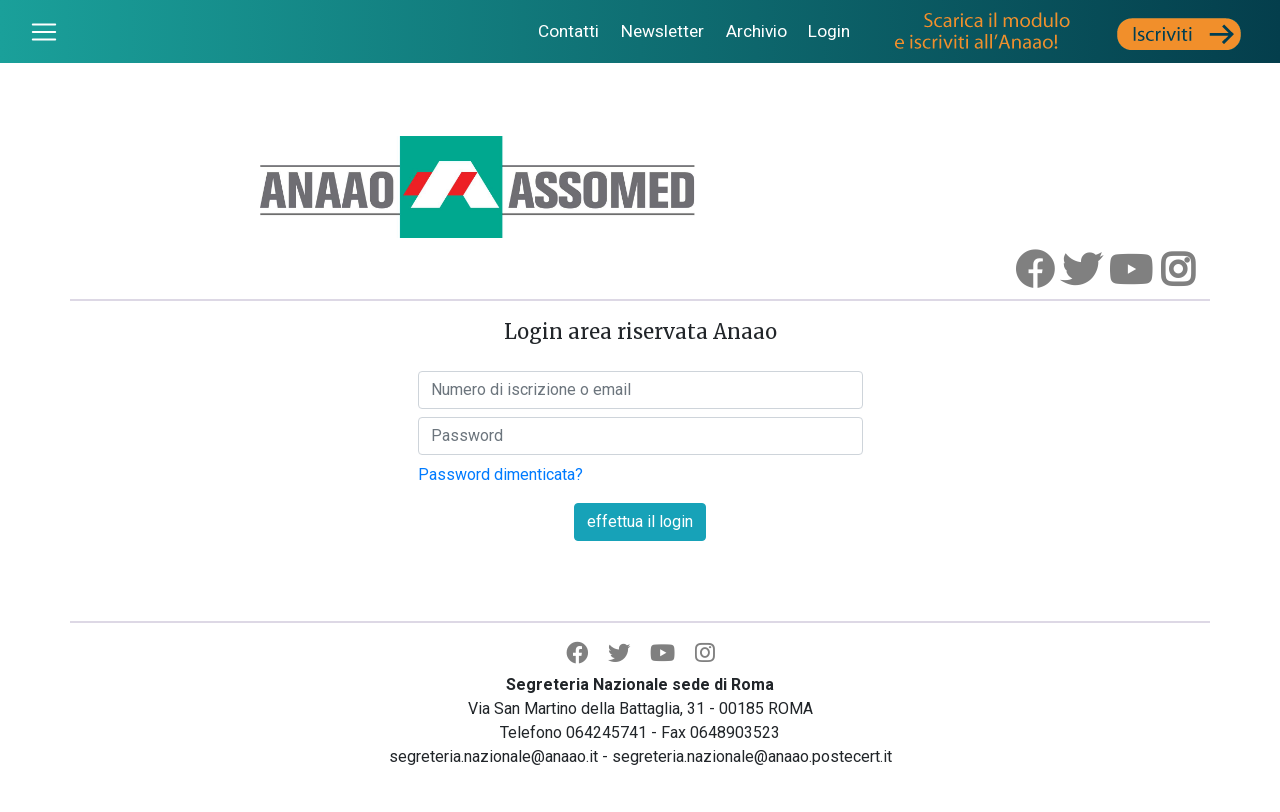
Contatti (568, 31)
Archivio (756, 31)
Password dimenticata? (500, 474)
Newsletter (662, 31)
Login (829, 31)
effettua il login (640, 521)
